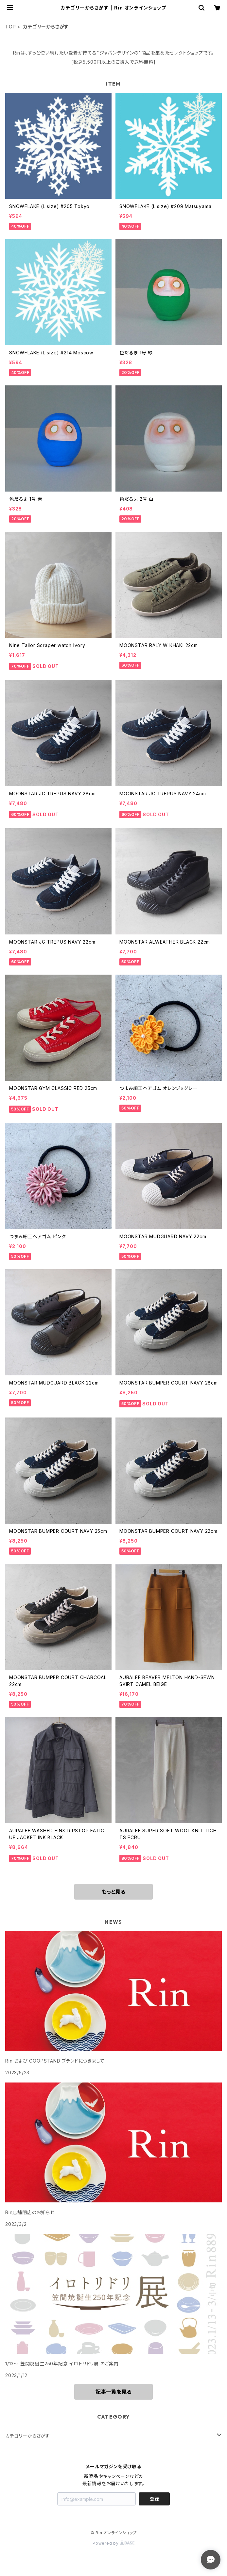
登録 (154, 2499)
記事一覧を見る (113, 2392)
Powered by (113, 2543)
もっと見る (113, 1891)
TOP (10, 26)
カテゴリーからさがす (27, 2435)
